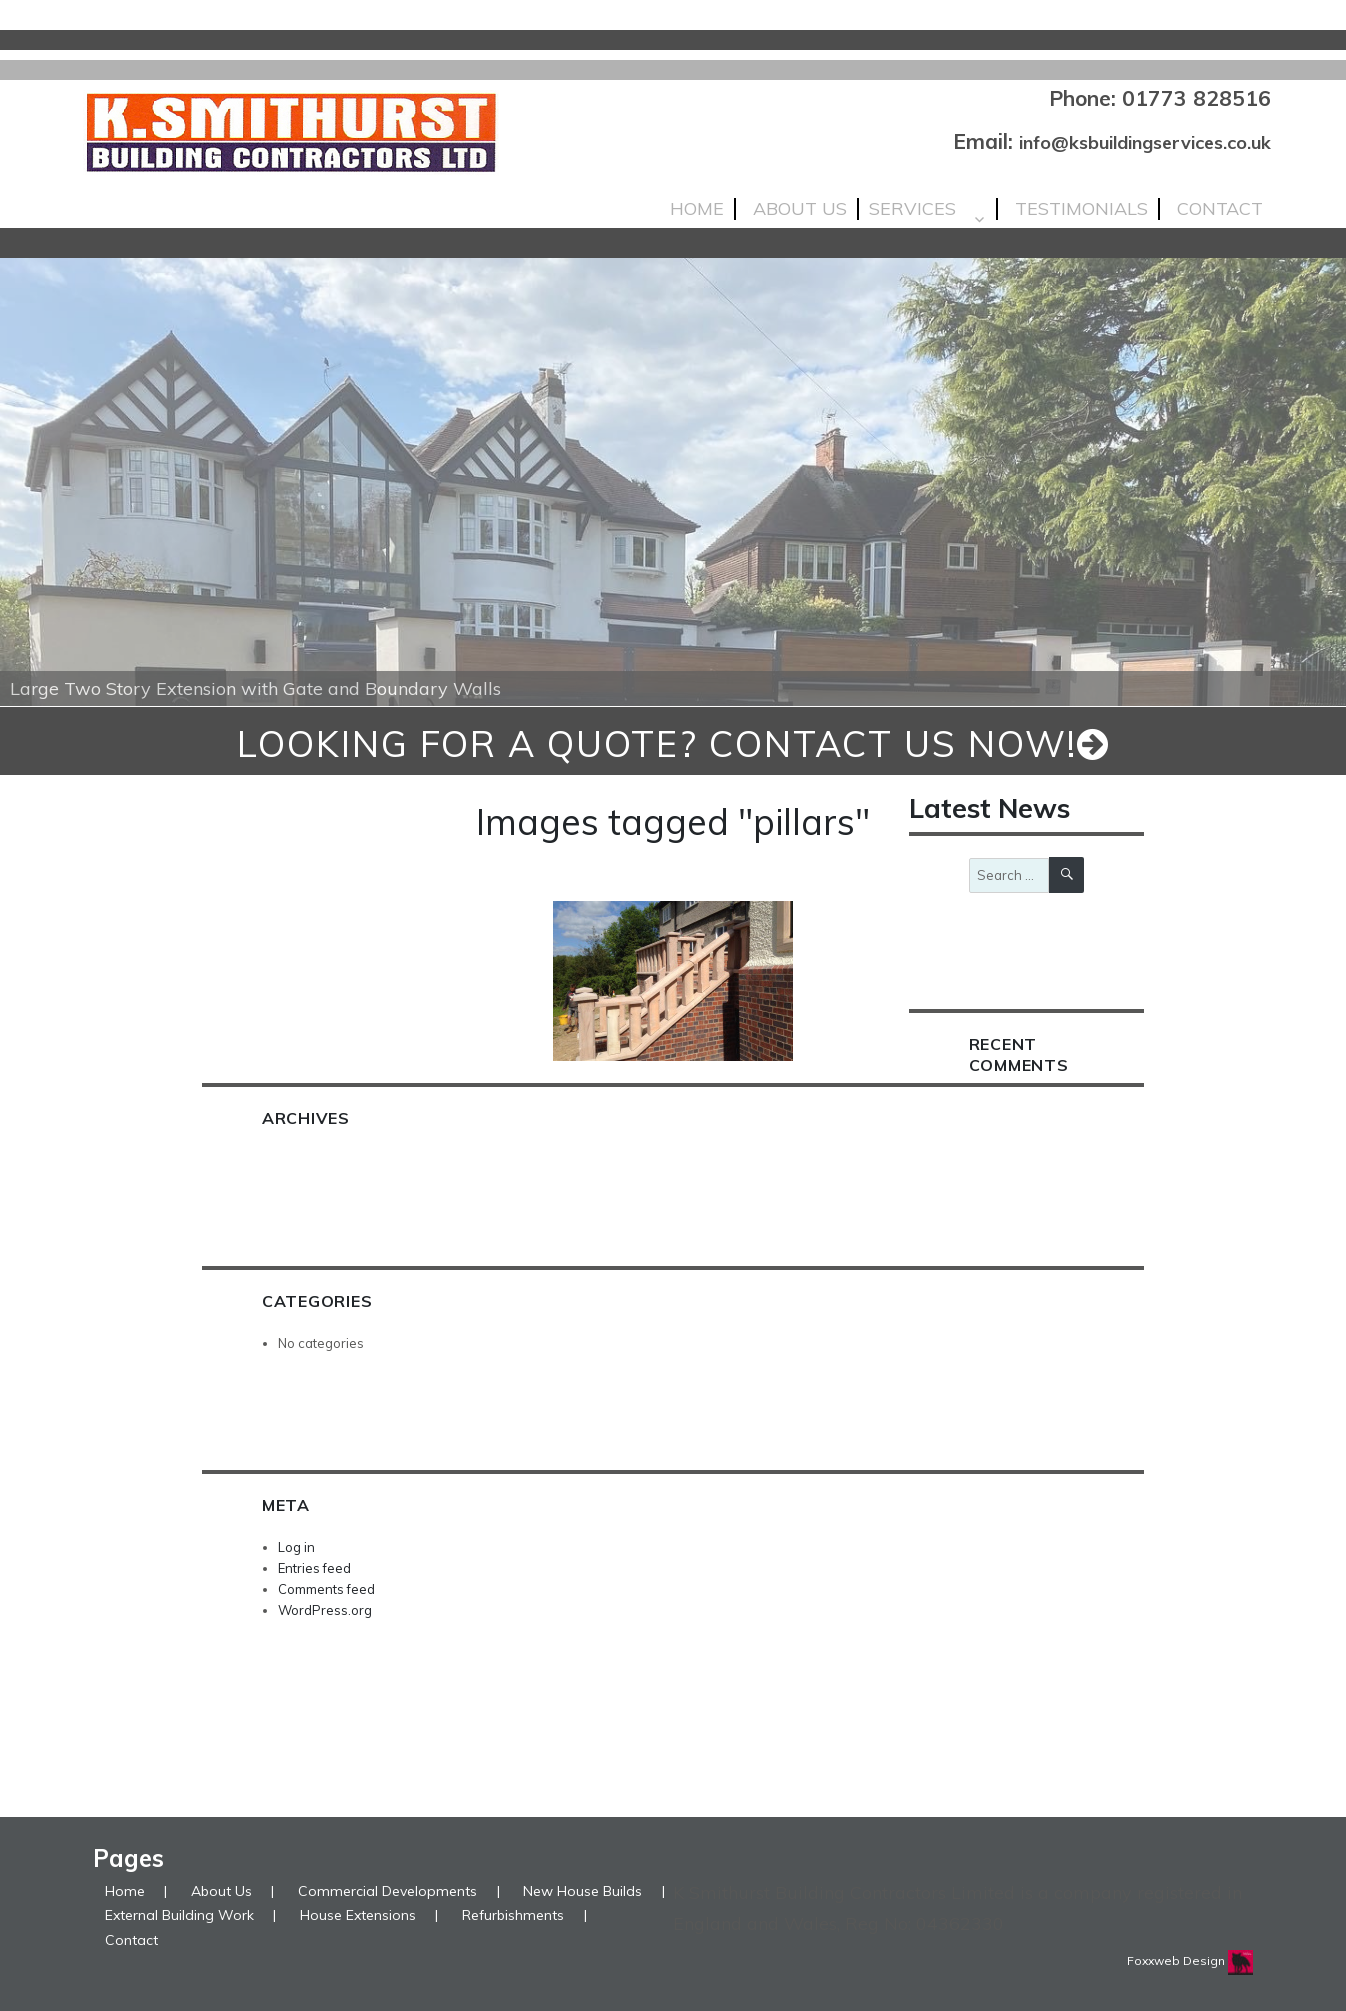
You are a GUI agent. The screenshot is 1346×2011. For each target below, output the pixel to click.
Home (697, 209)
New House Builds (582, 1891)
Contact (1220, 209)
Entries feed (314, 1568)
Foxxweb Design (1177, 1960)
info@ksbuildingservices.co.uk (1145, 142)
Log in (296, 1547)
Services (912, 209)
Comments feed (326, 1589)
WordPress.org (325, 1610)
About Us (800, 209)
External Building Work (179, 1915)
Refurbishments (513, 1915)
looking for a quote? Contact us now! (673, 743)
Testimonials (1081, 209)
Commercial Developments (387, 1891)
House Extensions (358, 1915)
